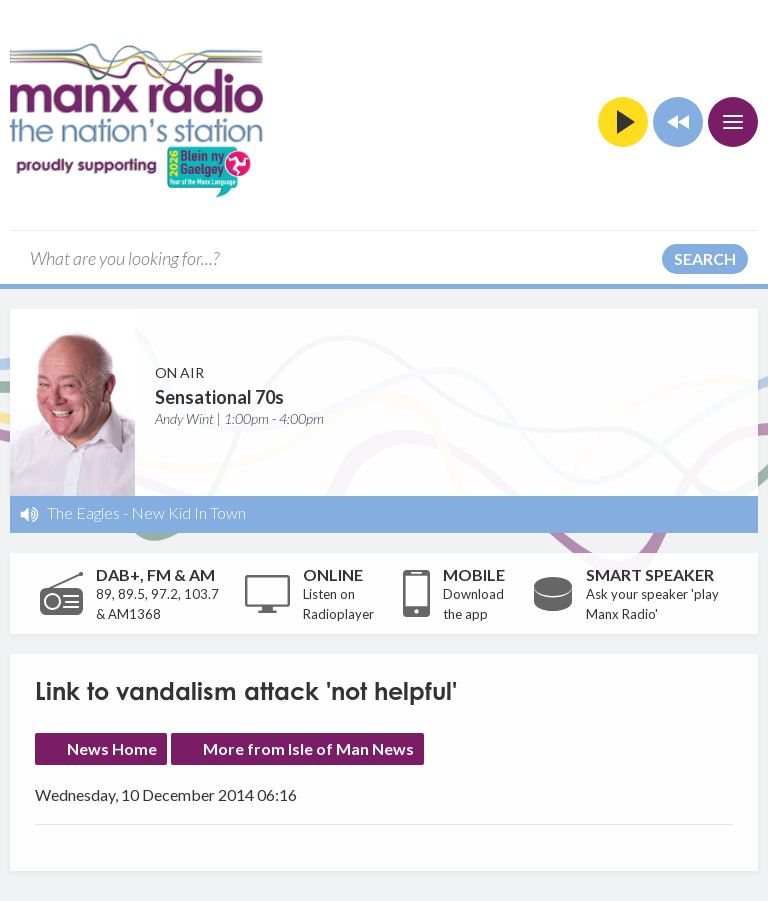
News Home (112, 748)
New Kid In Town (188, 512)
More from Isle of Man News (308, 748)
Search (705, 258)
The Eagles (83, 512)
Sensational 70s (219, 397)
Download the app (473, 604)
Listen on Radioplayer (338, 604)
